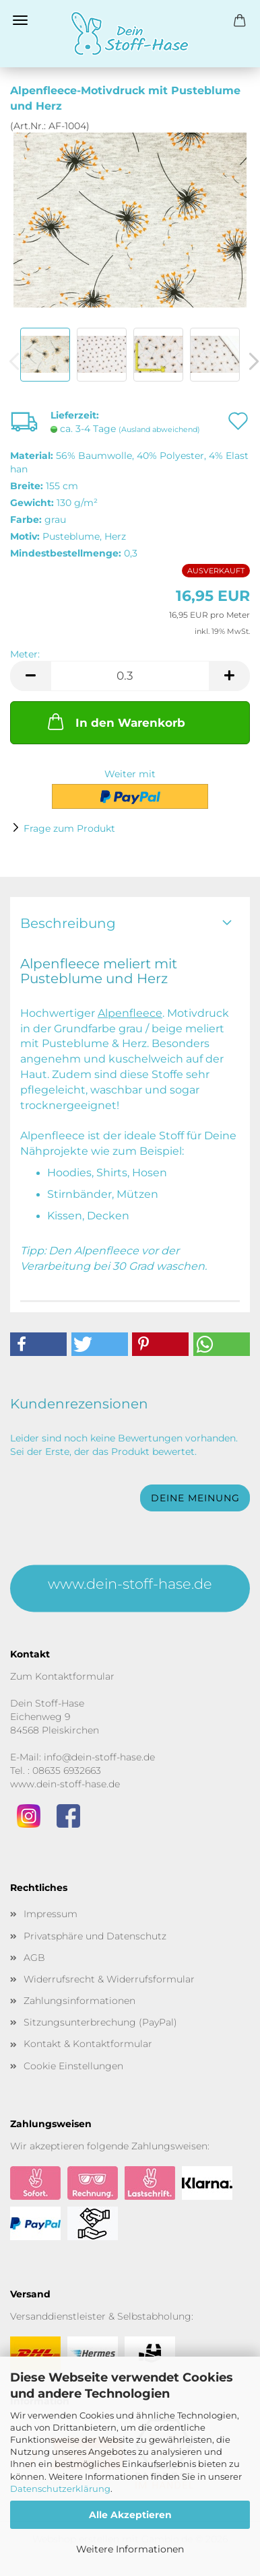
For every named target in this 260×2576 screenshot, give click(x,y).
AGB (34, 1958)
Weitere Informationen (130, 2549)
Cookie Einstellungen (73, 2066)
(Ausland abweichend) (159, 429)
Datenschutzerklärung (60, 2488)
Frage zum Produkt (69, 828)
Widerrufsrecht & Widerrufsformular (109, 1979)
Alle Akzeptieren (130, 2515)
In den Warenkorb (115, 721)
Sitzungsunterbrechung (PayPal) (100, 2022)
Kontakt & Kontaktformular (88, 2044)
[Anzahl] (130, 676)
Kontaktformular (75, 1676)
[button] (30, 676)
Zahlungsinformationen (79, 2001)
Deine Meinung (195, 1498)
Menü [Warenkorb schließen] (20, 20)
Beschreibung (68, 923)
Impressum (50, 1914)
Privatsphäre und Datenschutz (95, 1936)
